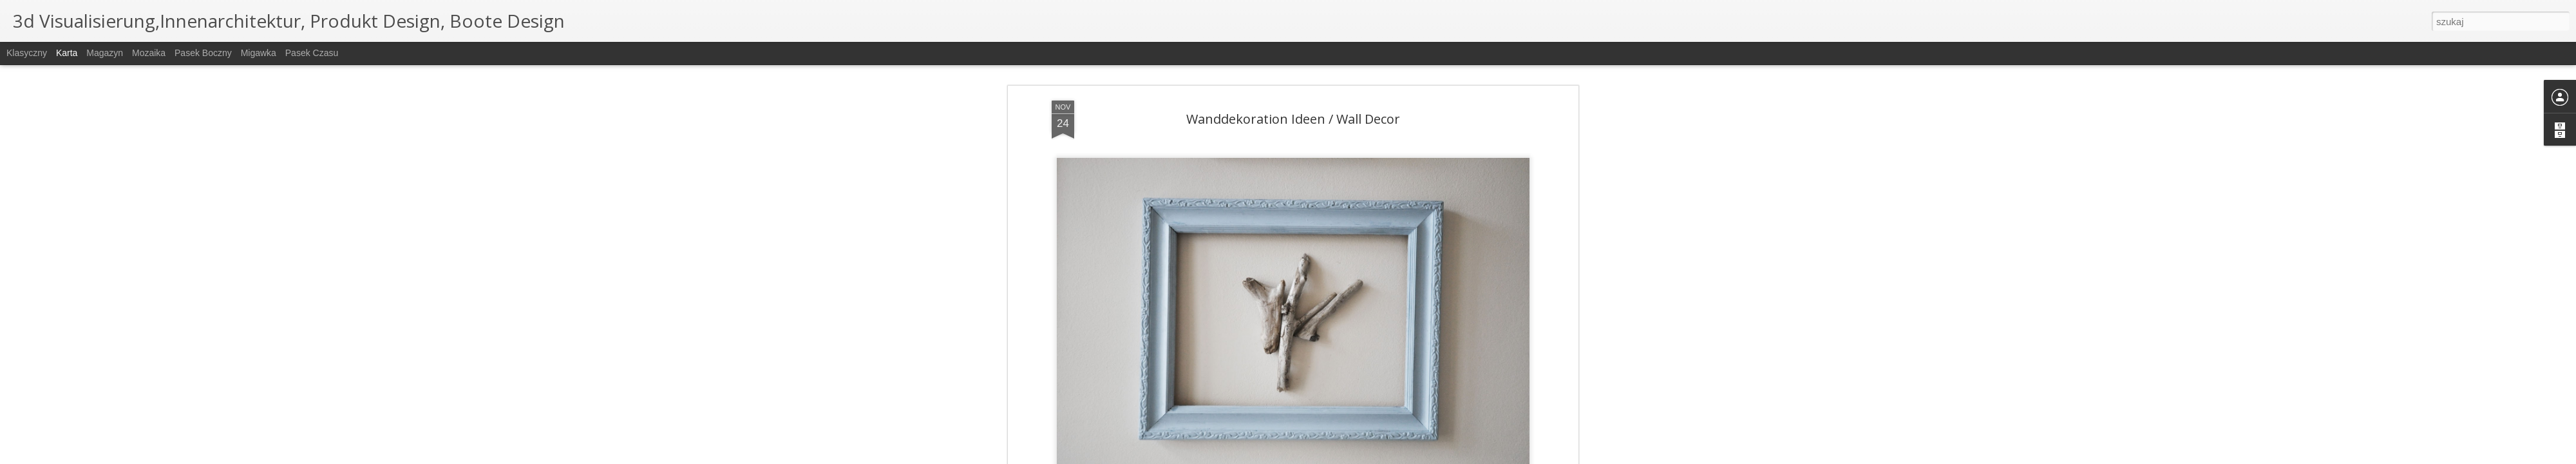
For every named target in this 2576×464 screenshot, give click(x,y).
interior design (1380, 382)
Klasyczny (26, 53)
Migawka (258, 53)
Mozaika (149, 53)
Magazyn (104, 53)
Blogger (1353, 457)
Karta (66, 53)
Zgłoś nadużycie (1394, 457)
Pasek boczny (203, 53)
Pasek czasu (311, 53)
